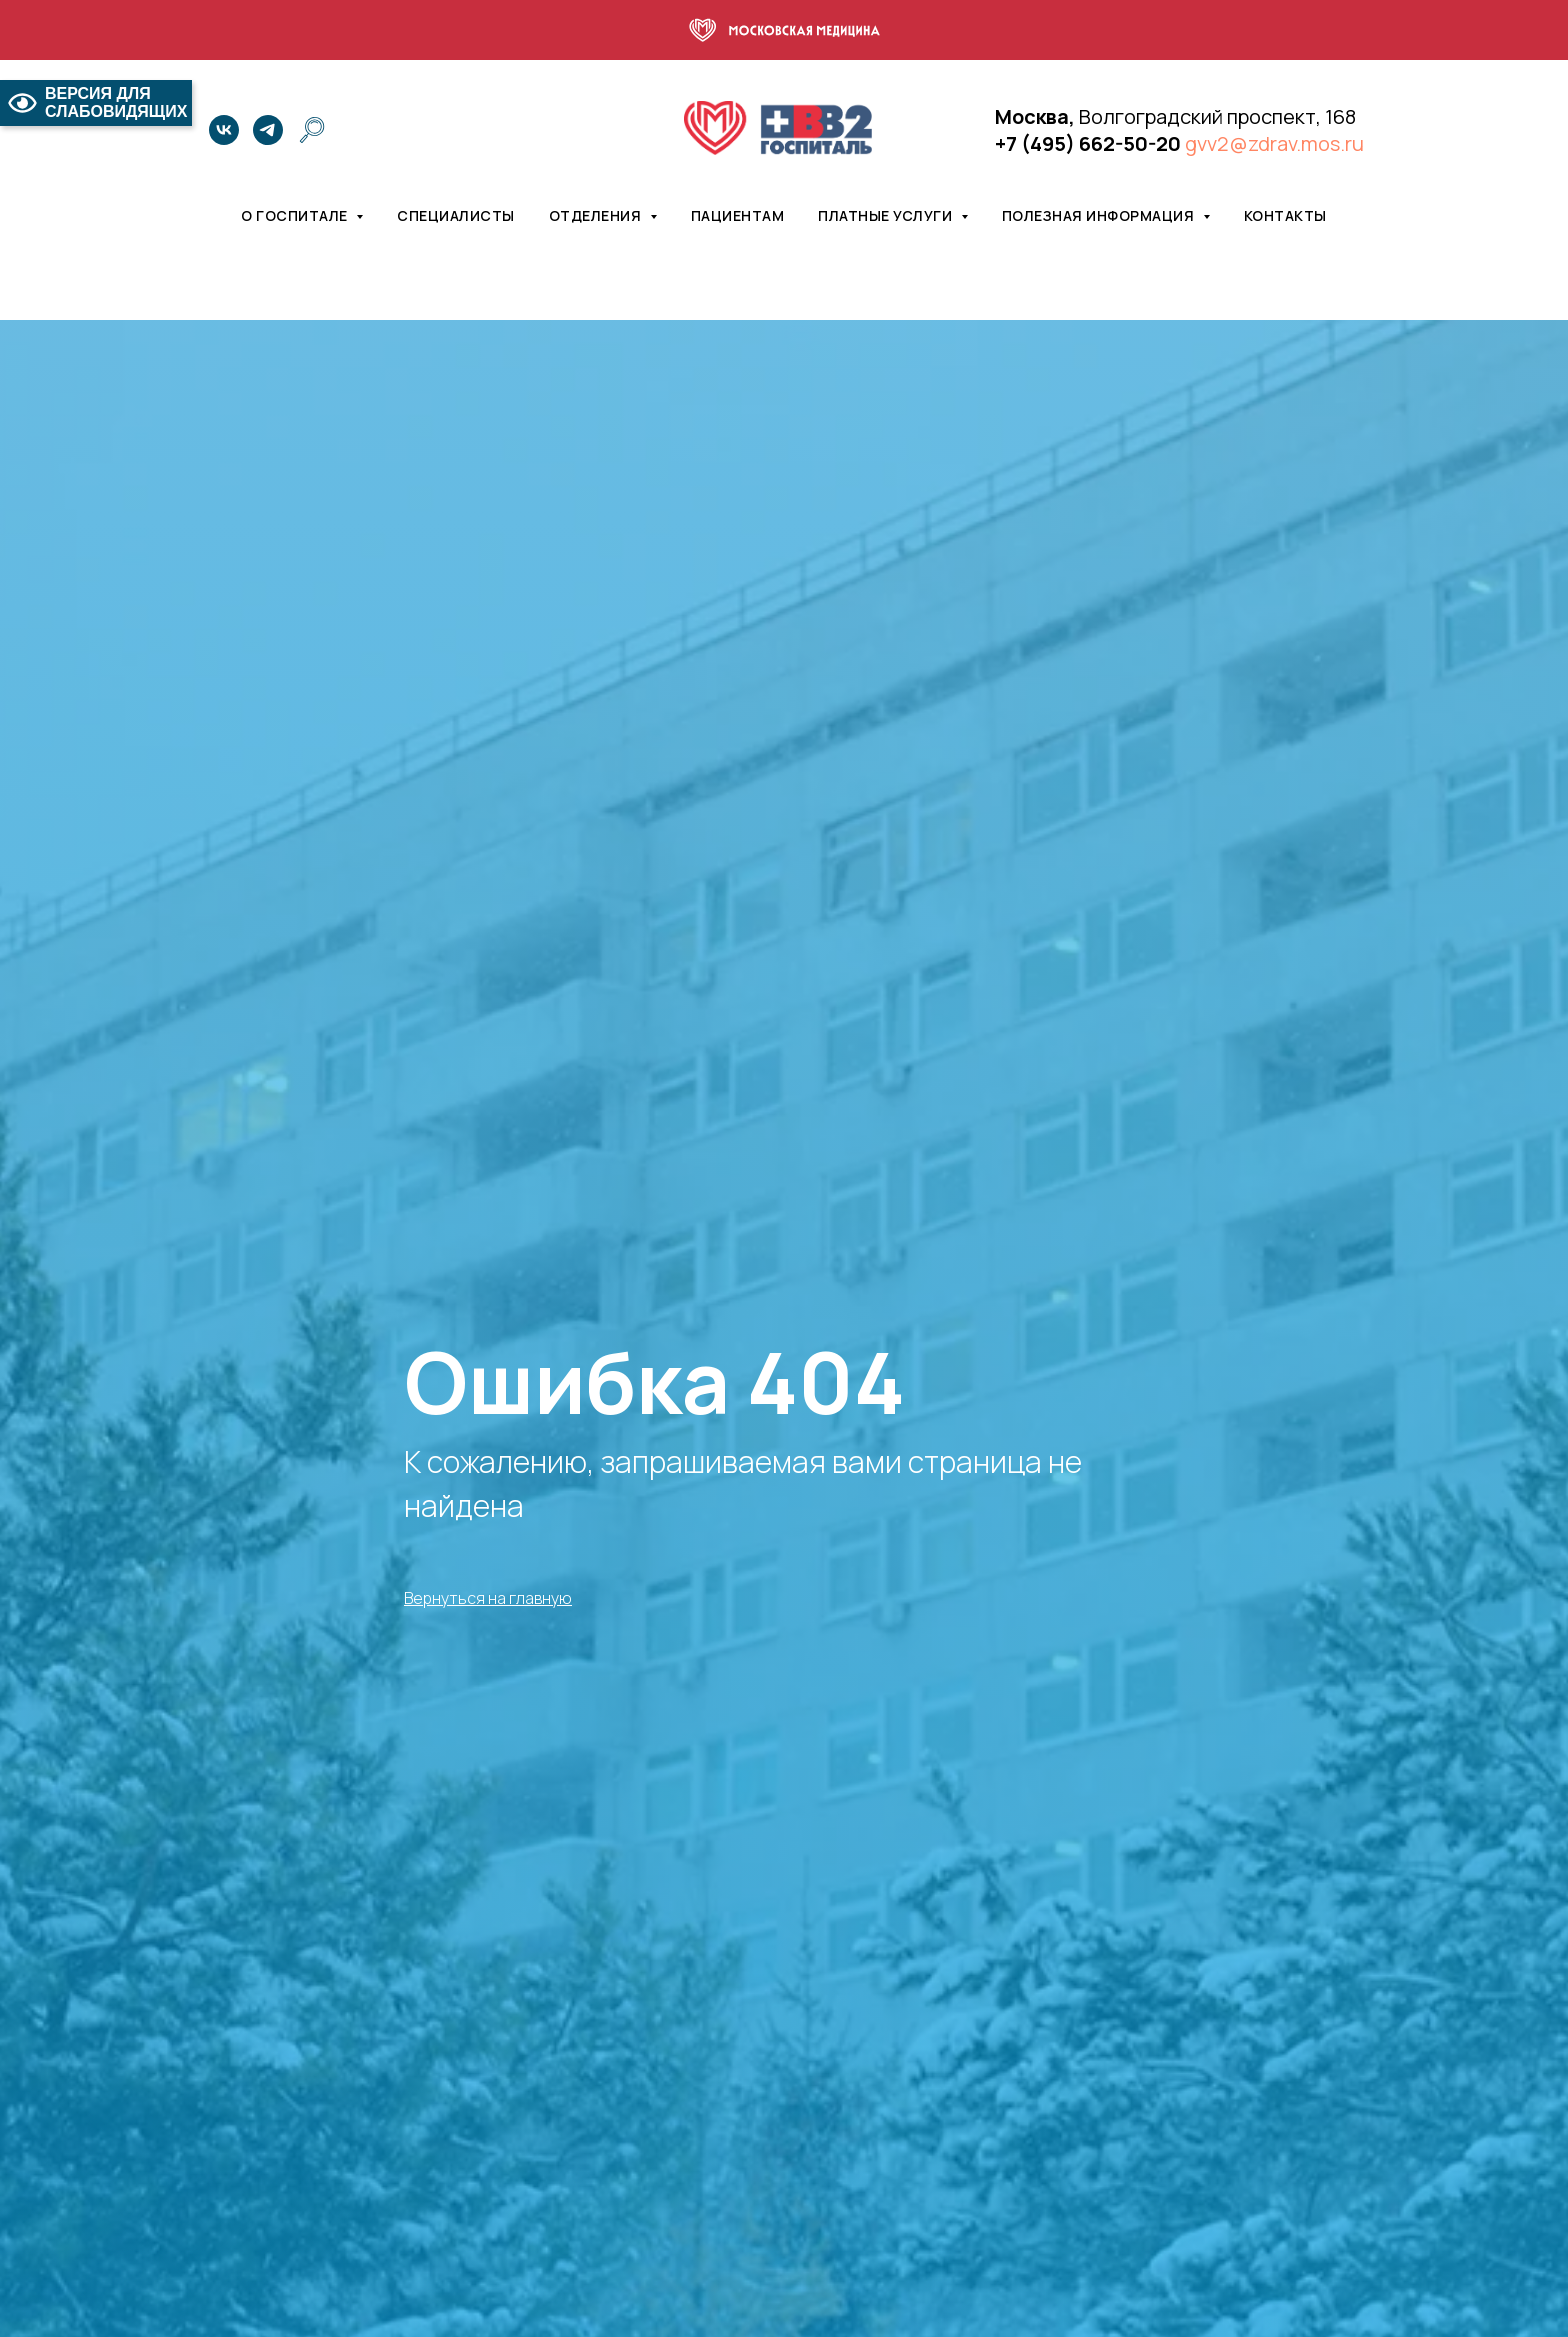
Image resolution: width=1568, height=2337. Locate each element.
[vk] (224, 130)
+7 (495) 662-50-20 (1088, 143)
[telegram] (268, 130)
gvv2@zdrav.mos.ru (1274, 143)
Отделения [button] (597, 215)
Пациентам (738, 215)
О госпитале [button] (296, 215)
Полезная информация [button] (1100, 215)
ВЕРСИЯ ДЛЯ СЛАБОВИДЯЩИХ (96, 102)
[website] (312, 130)
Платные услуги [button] (887, 215)
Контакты (1285, 215)
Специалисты (456, 215)
